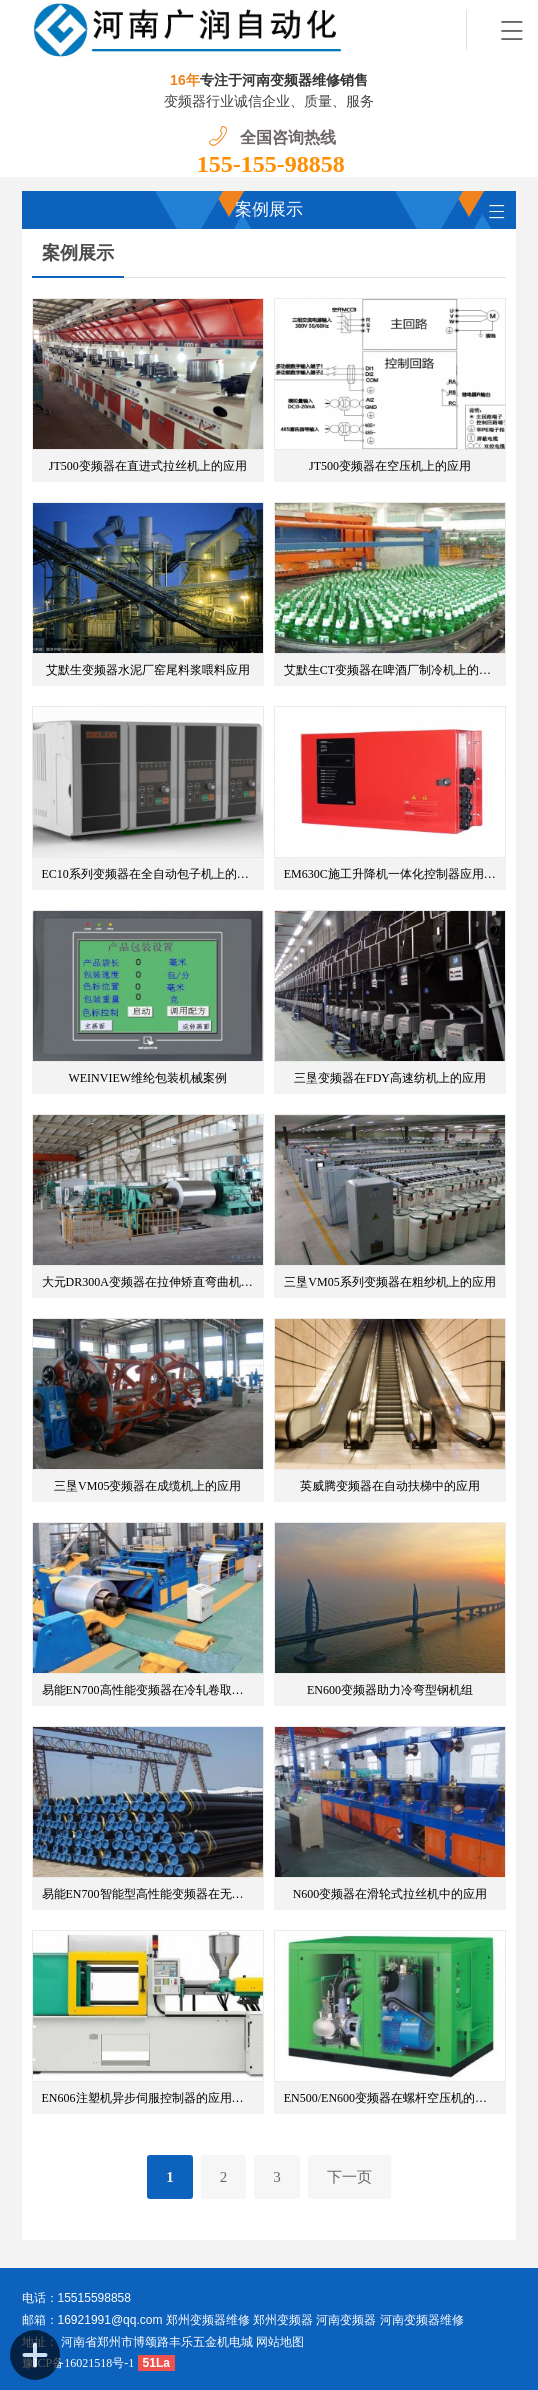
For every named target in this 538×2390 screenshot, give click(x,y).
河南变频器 (346, 2320)
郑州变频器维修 (208, 2320)
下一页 (349, 2177)
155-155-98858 (271, 164)
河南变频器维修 (422, 2320)
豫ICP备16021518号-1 (78, 2363)
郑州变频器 (283, 2320)
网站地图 (280, 2342)
